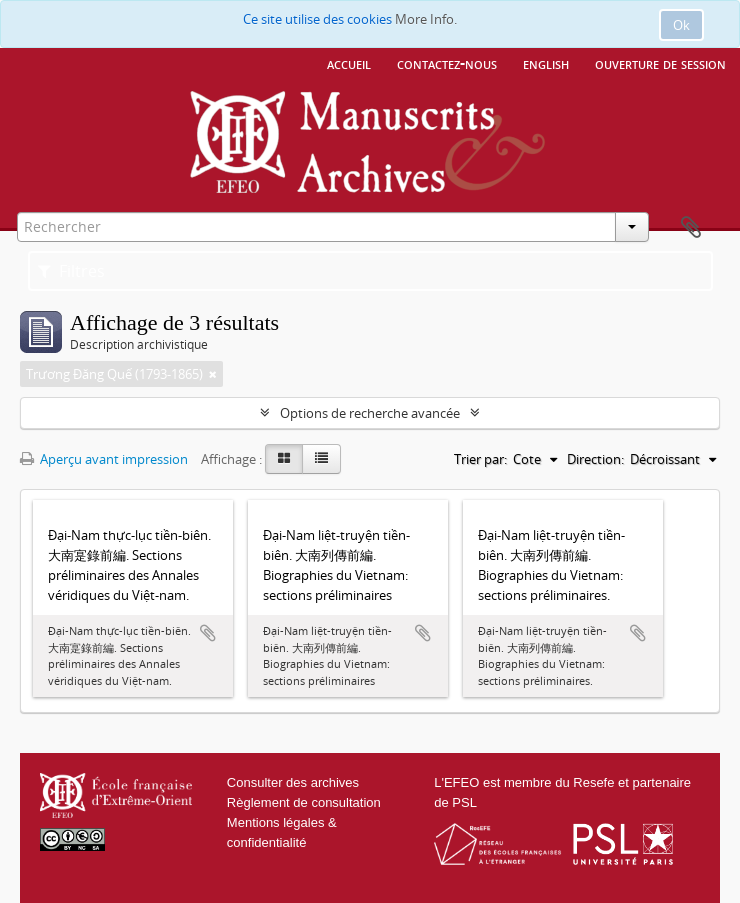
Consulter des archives (293, 782)
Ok (681, 25)
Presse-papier (691, 228)
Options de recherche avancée (370, 413)
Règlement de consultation (304, 802)
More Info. (426, 19)
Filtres (71, 271)
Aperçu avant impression (104, 459)
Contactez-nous (447, 63)
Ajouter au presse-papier (208, 633)
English (546, 63)
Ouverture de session (660, 63)
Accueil (349, 63)
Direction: (595, 459)
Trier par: (480, 459)
